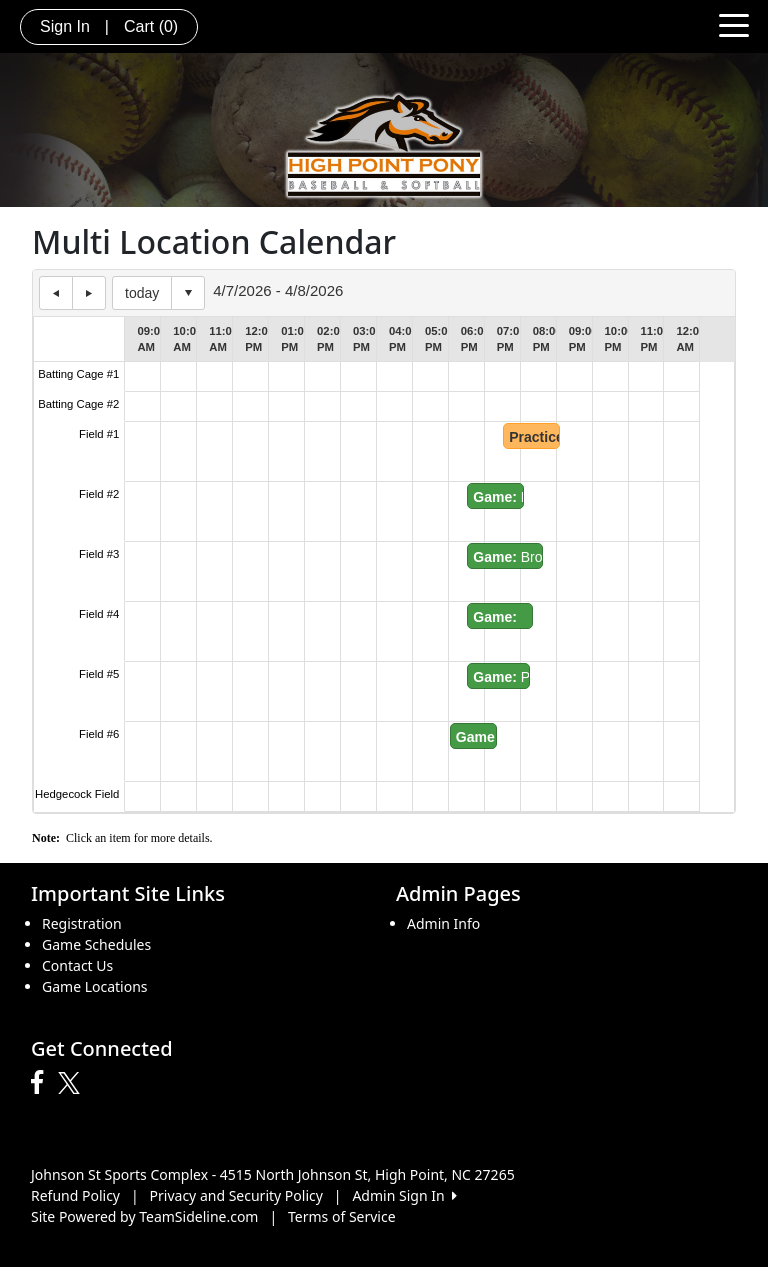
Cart (151, 26)
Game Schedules (96, 944)
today (142, 293)
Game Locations (95, 986)
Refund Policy (75, 1195)
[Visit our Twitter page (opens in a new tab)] (71, 1083)
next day (89, 293)
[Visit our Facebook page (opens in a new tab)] (42, 1083)
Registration (82, 923)
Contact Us (77, 965)
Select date (188, 293)
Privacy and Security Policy (236, 1195)
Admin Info (443, 923)
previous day (56, 293)
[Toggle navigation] (734, 24)
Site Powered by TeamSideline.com (144, 1216)
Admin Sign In (404, 1195)
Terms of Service (342, 1216)
